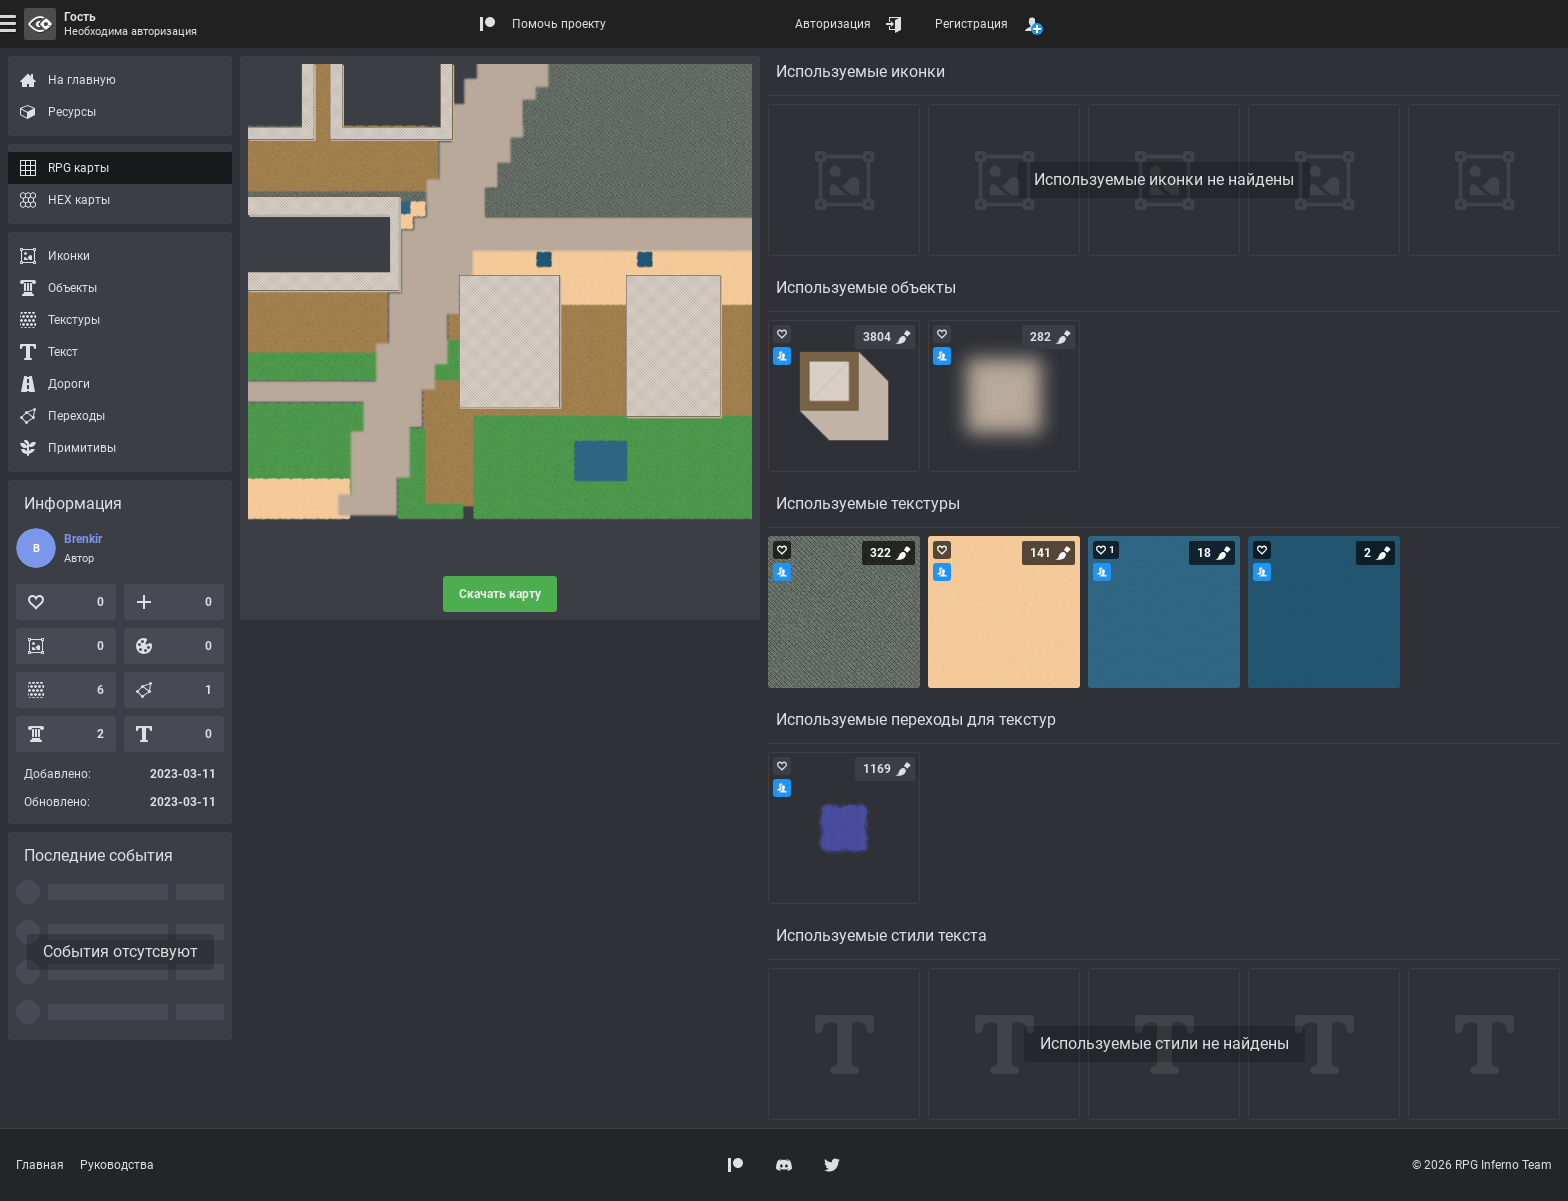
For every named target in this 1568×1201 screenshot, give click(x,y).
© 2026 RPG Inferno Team (1482, 1165)
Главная (40, 1165)
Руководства (117, 1165)
